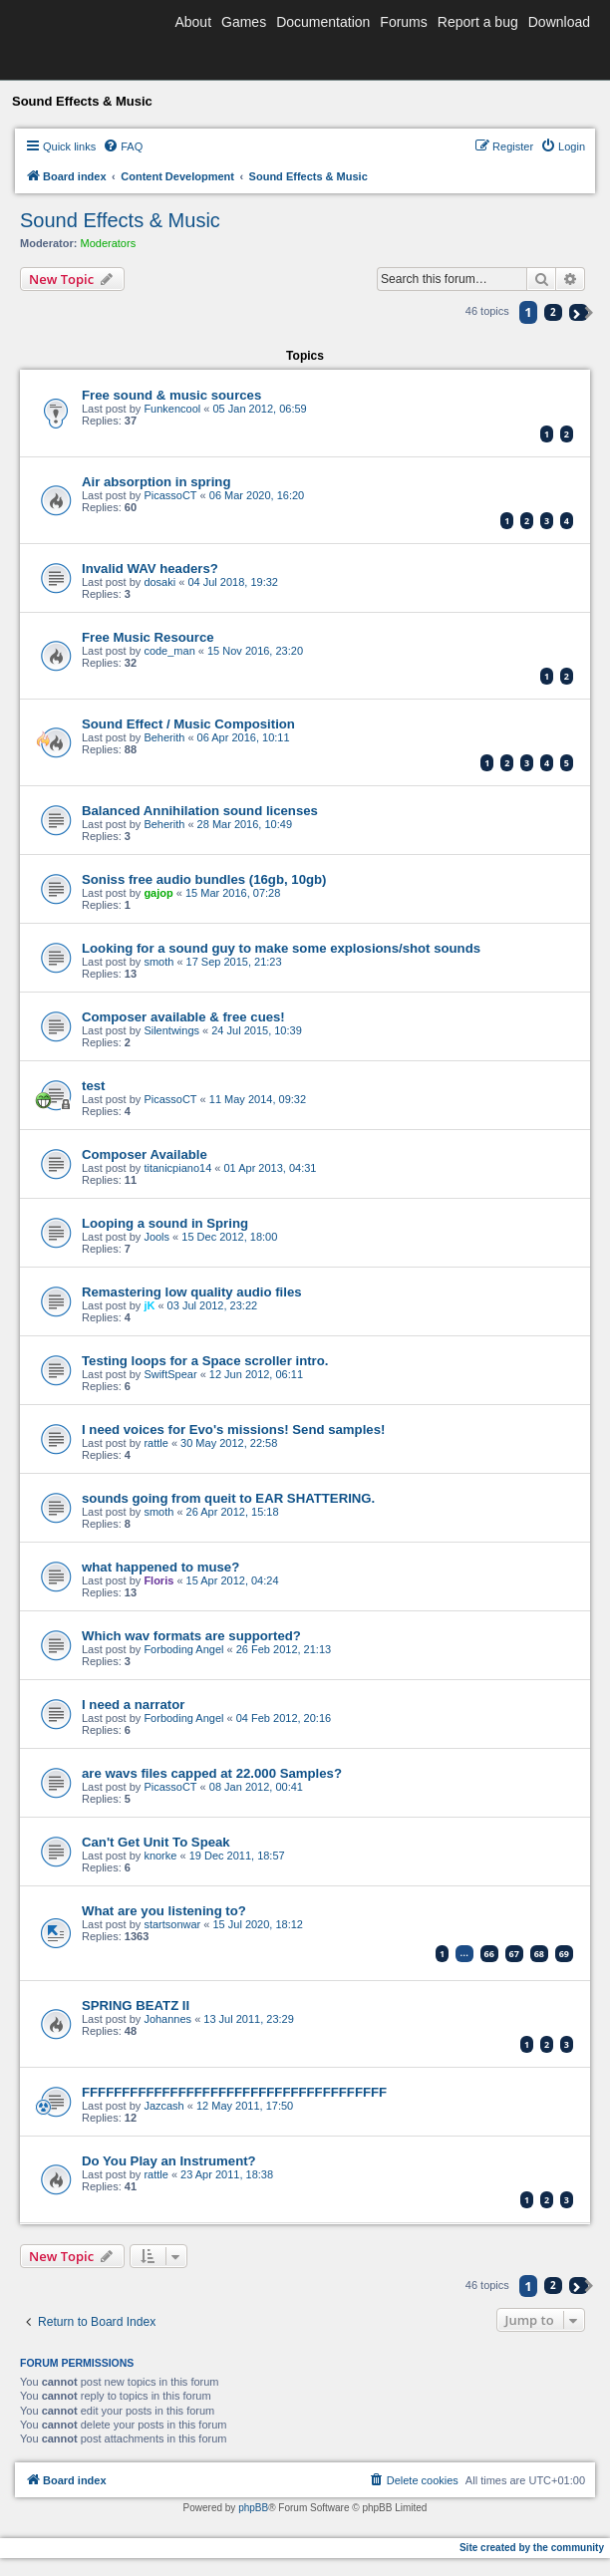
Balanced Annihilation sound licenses (200, 810)
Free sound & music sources (171, 395)
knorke (160, 1855)
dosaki (159, 582)
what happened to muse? (160, 1567)
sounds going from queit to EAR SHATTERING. (228, 1498)
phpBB (253, 2507)
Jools (156, 1237)
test (93, 1085)
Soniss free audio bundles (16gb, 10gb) (204, 879)
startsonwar (172, 1924)
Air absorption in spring (156, 481)
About (192, 22)
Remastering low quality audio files (192, 1292)
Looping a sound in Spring (165, 1223)
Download (559, 22)
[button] (578, 312)
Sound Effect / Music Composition (188, 723)
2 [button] (553, 312)
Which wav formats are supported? (191, 1635)
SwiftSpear (170, 1374)
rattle (155, 1443)
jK (149, 1305)
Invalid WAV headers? (150, 568)
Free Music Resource (148, 637)
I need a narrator (133, 1704)
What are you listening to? (164, 1910)
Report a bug (478, 22)
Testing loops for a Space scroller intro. (205, 1360)
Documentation (323, 22)
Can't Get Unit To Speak (156, 1842)
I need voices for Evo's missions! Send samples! (233, 1429)
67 (514, 1953)
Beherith (164, 737)
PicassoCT (170, 495)
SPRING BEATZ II (135, 2005)
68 (539, 1953)
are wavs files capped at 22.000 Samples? (212, 1773)
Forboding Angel (183, 1649)
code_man (169, 651)
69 (564, 1953)
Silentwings (171, 1030)
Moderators (109, 243)
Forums (403, 22)
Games (243, 22)
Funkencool (172, 409)
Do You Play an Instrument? (169, 2160)
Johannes (167, 2019)
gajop (158, 893)
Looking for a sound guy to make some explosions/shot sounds (281, 948)
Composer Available (144, 1154)
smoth (158, 962)
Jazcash (163, 2106)
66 (489, 1953)
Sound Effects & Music (120, 220)
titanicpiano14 (177, 1168)
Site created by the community (531, 2547)
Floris (158, 1580)
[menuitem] (123, 146)
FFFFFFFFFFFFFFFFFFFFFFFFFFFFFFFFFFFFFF (234, 2092)
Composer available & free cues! (183, 1016)
